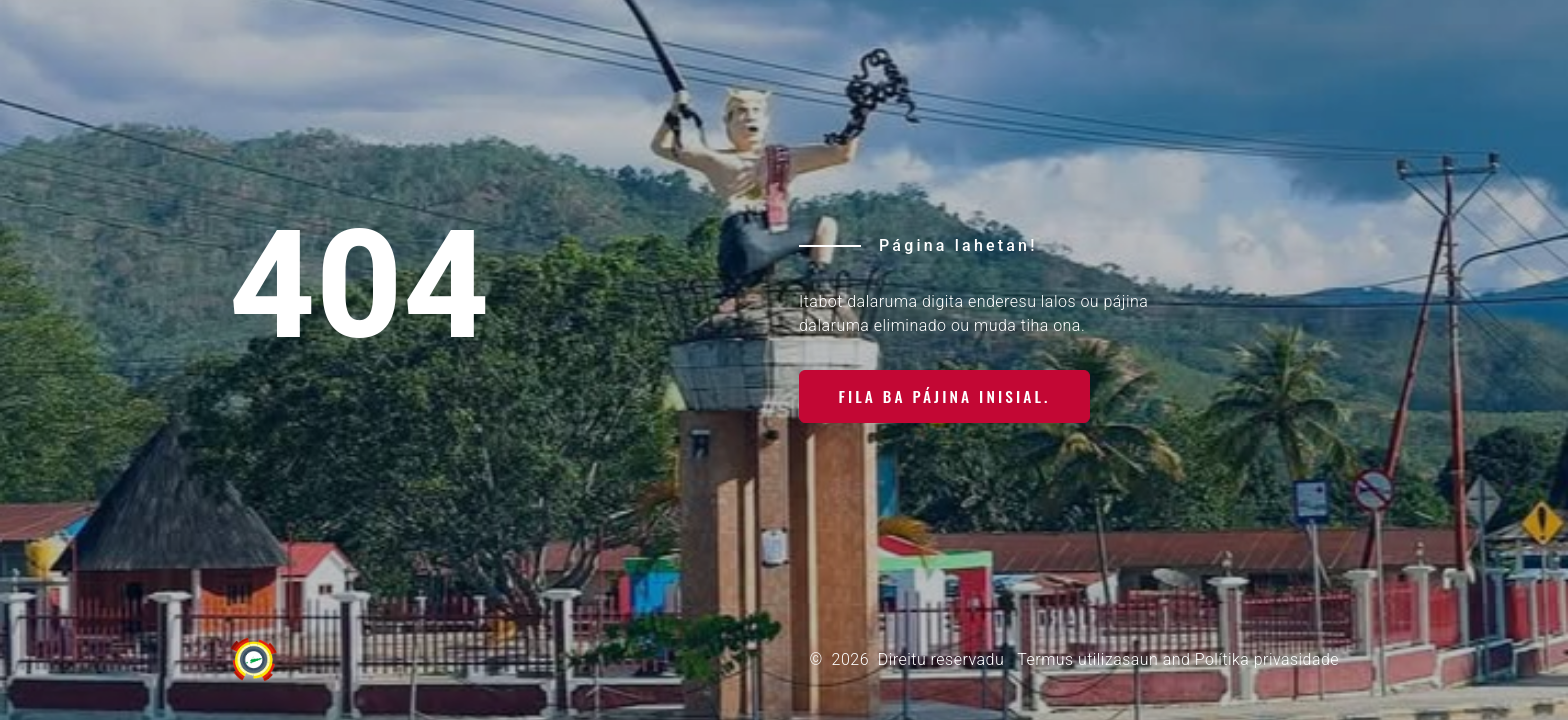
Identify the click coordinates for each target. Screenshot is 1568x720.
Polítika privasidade (1266, 659)
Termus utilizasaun (1086, 659)
